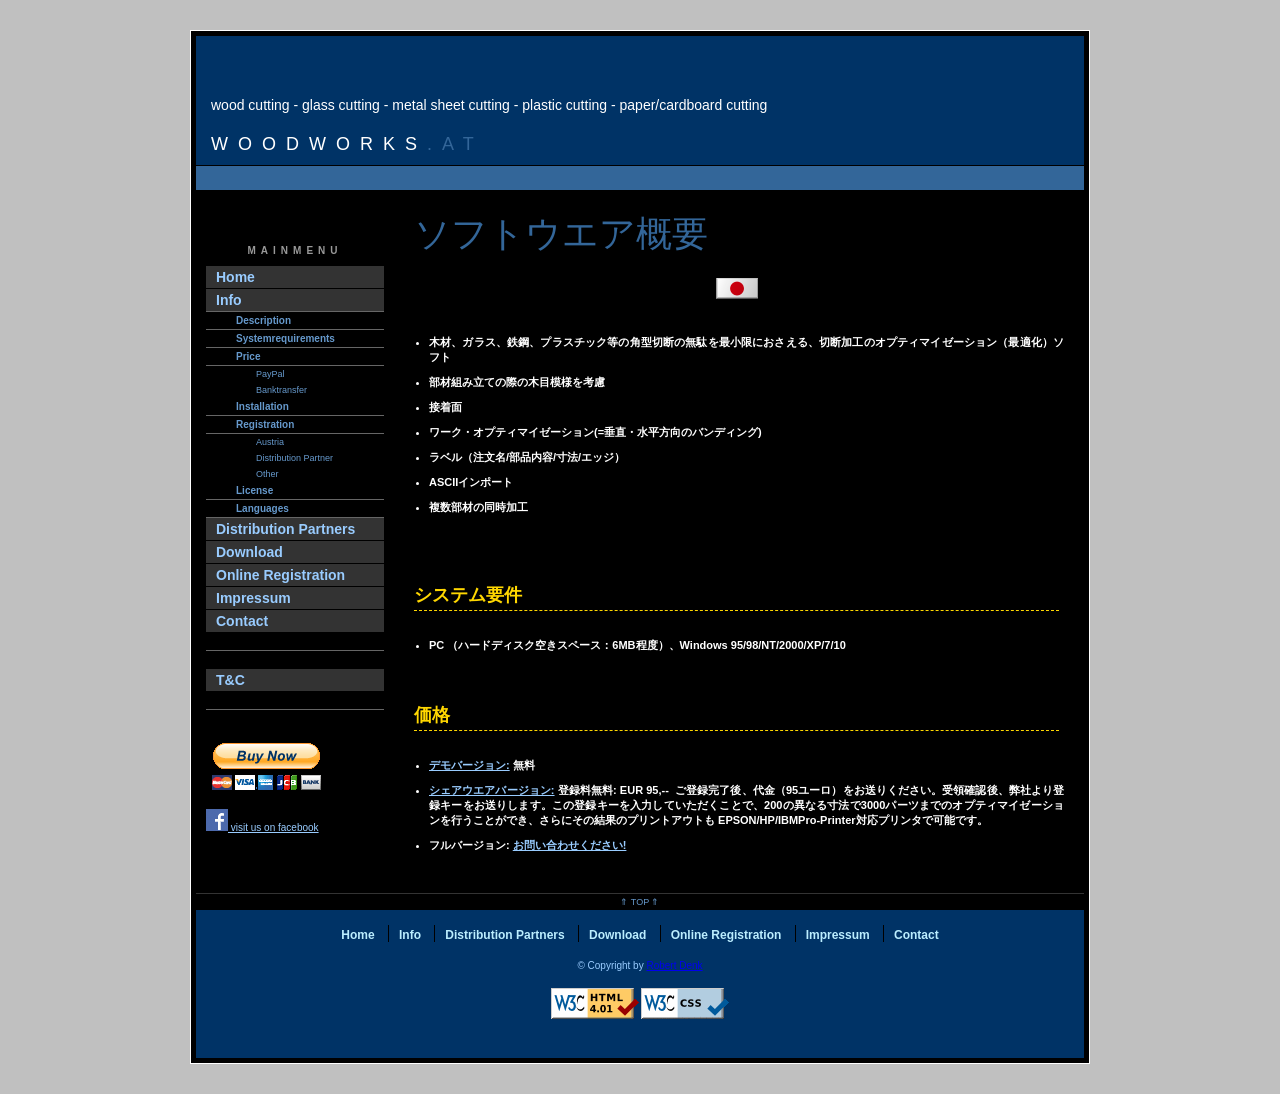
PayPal (270, 374)
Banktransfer (281, 390)
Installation (262, 406)
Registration (265, 424)
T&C (230, 680)
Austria (270, 442)
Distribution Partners (285, 529)
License (254, 490)
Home (235, 277)
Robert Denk (674, 965)
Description (263, 320)
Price (248, 356)
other (267, 474)
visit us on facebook (262, 827)
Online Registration (280, 575)
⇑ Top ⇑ (639, 902)
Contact (242, 621)
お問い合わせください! (570, 845)
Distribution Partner (294, 458)
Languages (262, 508)
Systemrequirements (285, 338)
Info (229, 300)
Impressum (253, 598)
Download (249, 552)
